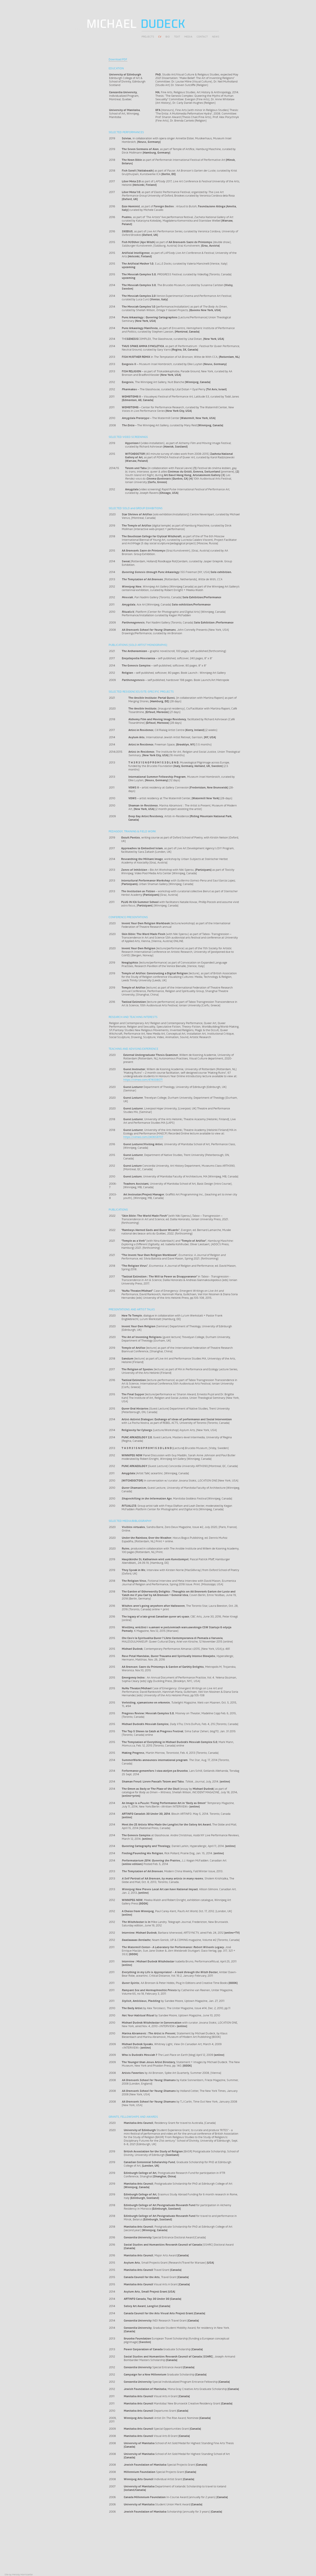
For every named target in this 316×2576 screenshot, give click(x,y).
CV (159, 36)
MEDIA (188, 36)
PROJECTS (148, 36)
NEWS (215, 36)
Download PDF (118, 59)
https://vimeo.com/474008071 (143, 1080)
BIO (167, 36)
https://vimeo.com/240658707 (143, 1137)
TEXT (177, 36)
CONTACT (202, 36)
